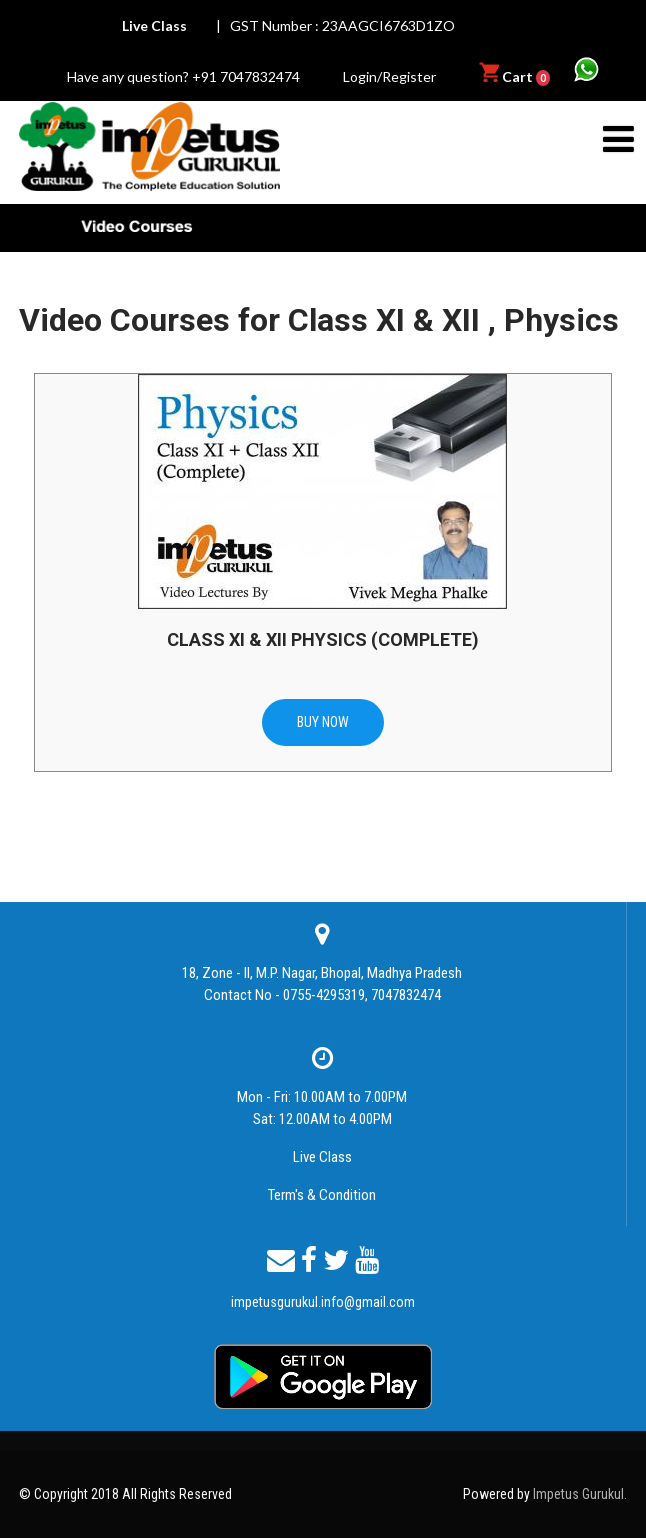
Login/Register (389, 76)
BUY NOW (323, 722)
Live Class (322, 1157)
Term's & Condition (322, 1195)
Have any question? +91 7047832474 (183, 76)
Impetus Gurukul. (580, 1494)
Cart (516, 76)
